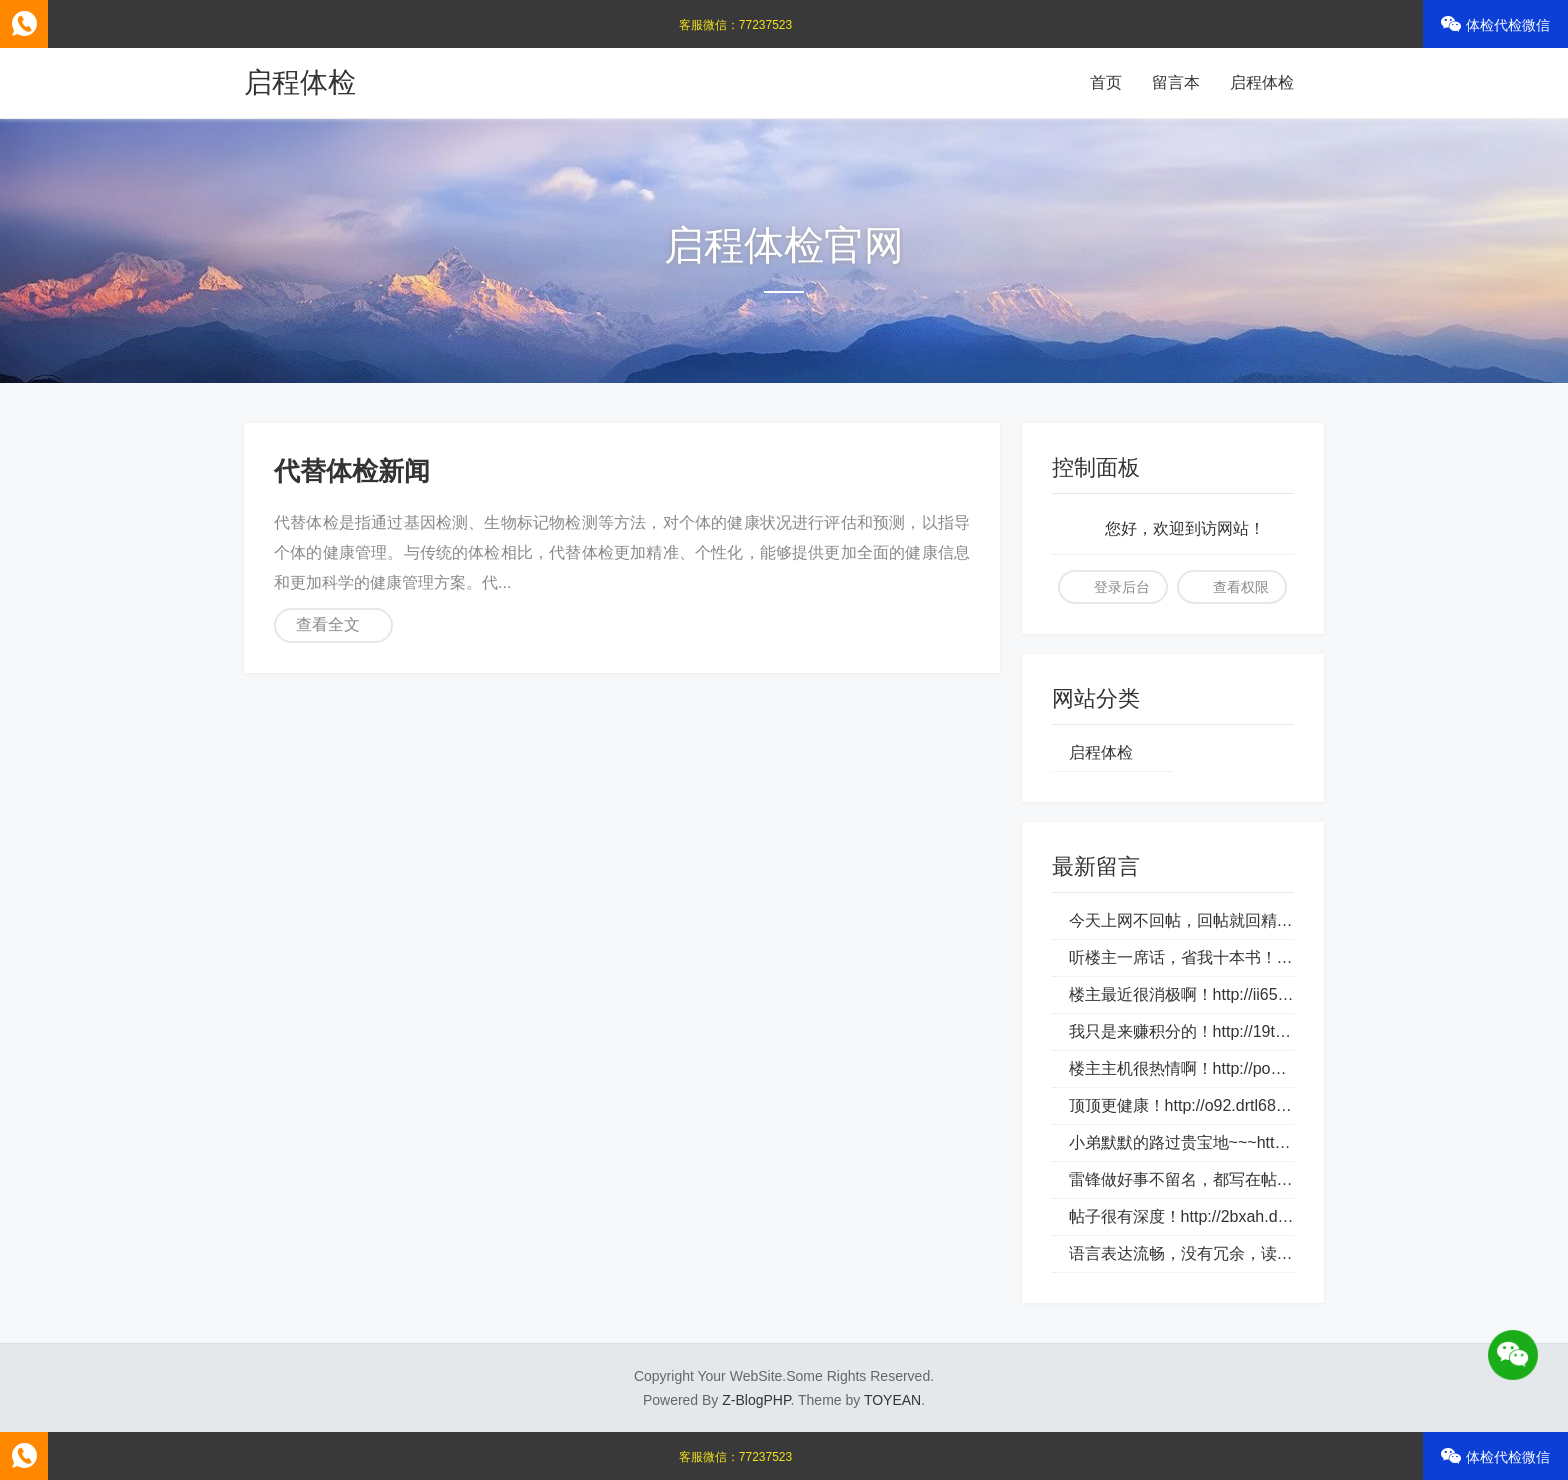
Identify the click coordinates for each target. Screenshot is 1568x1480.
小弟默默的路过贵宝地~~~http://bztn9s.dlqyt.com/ (1245, 1142)
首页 (1106, 82)
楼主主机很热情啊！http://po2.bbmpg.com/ (1220, 1068)
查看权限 (1241, 587)
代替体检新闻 (352, 471)
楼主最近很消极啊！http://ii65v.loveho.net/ (1218, 994)
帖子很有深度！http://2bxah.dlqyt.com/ (1205, 1216)
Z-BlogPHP (756, 1400)
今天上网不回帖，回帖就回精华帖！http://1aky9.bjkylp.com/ (1280, 920)
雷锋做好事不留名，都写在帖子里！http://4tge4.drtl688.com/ (1283, 1179)
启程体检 (300, 82)
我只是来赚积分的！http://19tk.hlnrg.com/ (1215, 1031)
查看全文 (328, 624)
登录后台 (1122, 587)
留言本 (1176, 82)
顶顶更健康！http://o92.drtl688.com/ (1196, 1105)
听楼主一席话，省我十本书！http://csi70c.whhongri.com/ (1270, 957)
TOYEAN (892, 1400)
